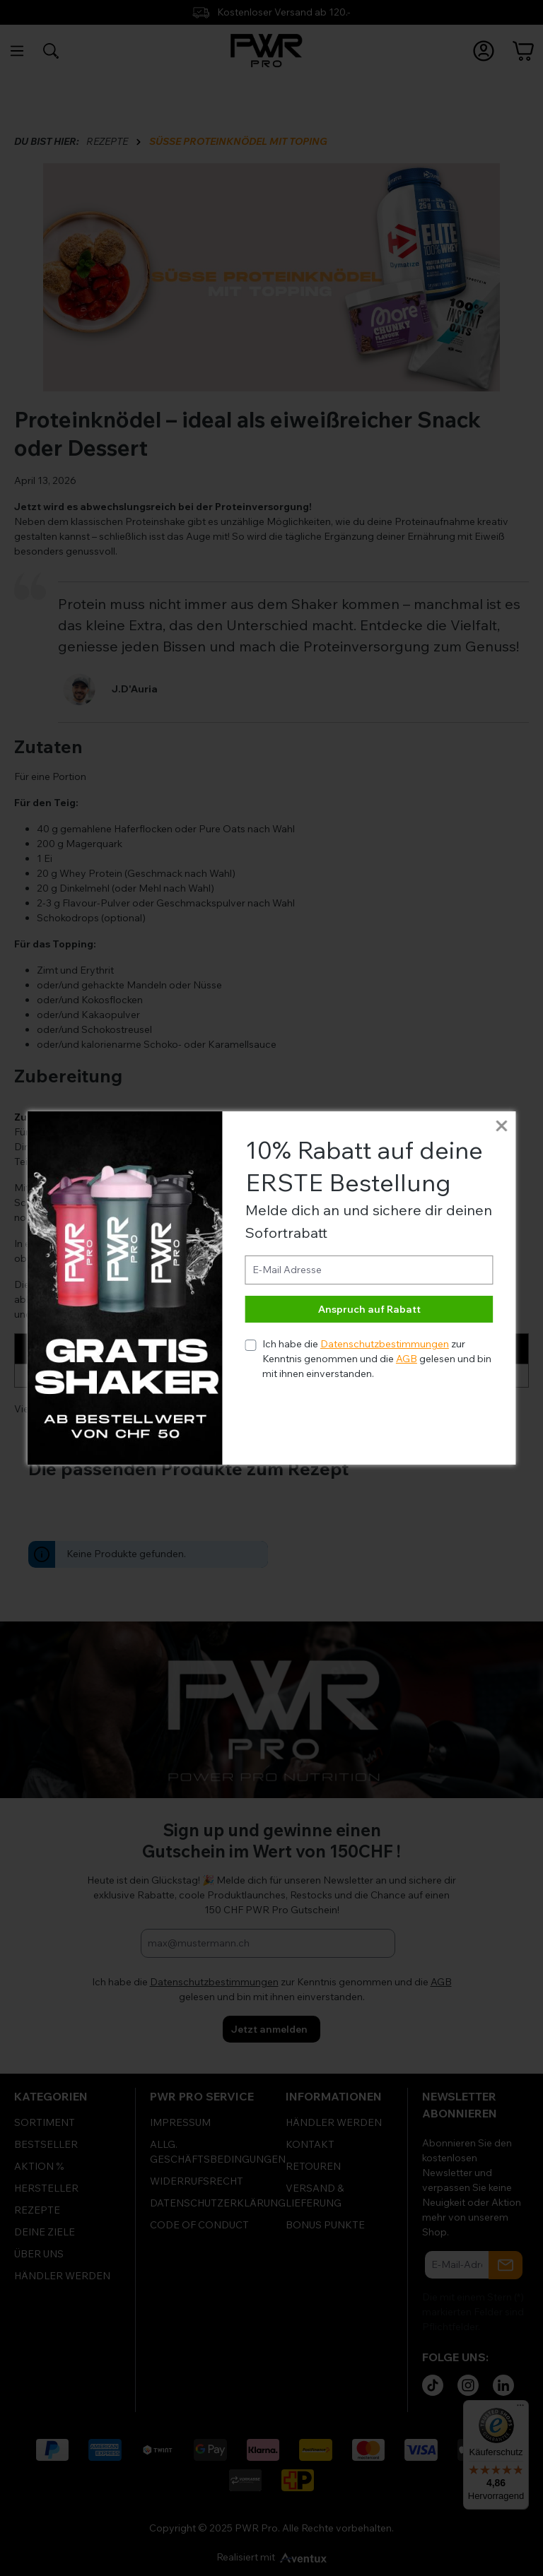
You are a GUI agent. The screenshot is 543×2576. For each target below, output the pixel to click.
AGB (406, 1358)
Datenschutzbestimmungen (384, 1343)
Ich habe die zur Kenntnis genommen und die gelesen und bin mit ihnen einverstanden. (376, 1358)
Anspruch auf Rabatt (369, 1309)
